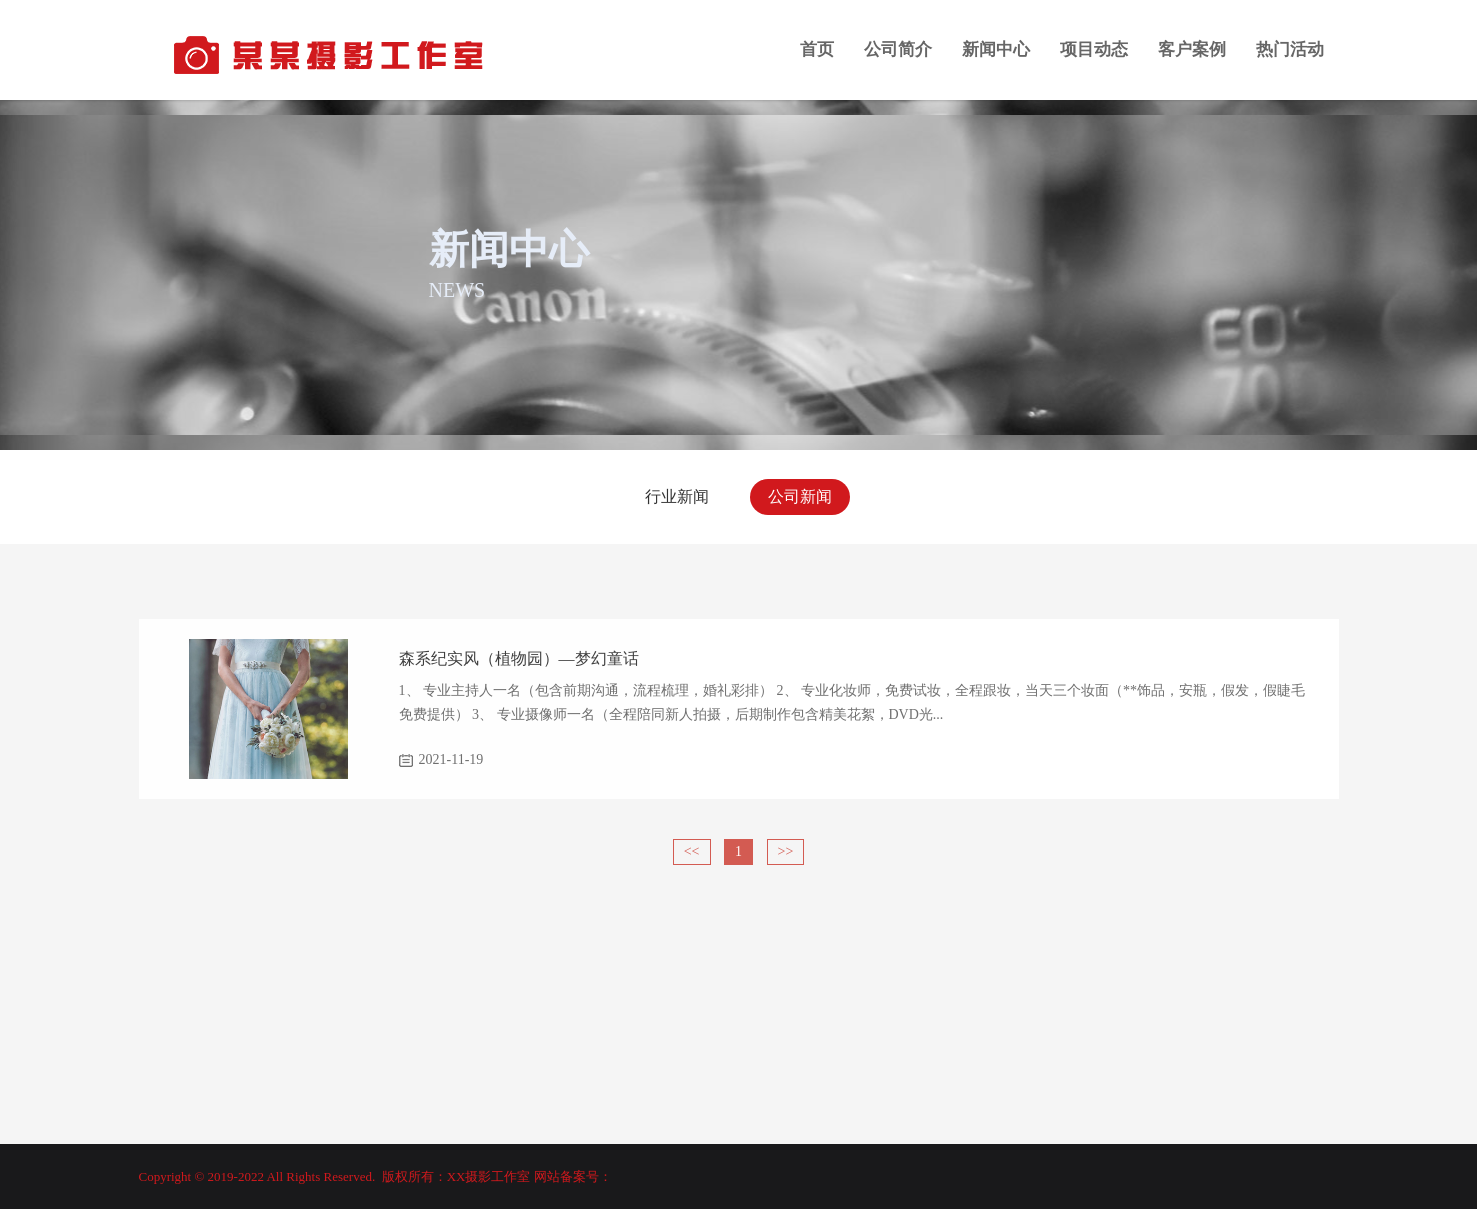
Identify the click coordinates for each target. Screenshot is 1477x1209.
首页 (817, 49)
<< (692, 851)
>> (786, 851)
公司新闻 (800, 496)
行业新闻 (677, 496)
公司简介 (898, 49)
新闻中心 (996, 49)
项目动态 (1094, 49)
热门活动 (1290, 49)
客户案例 (1192, 49)
